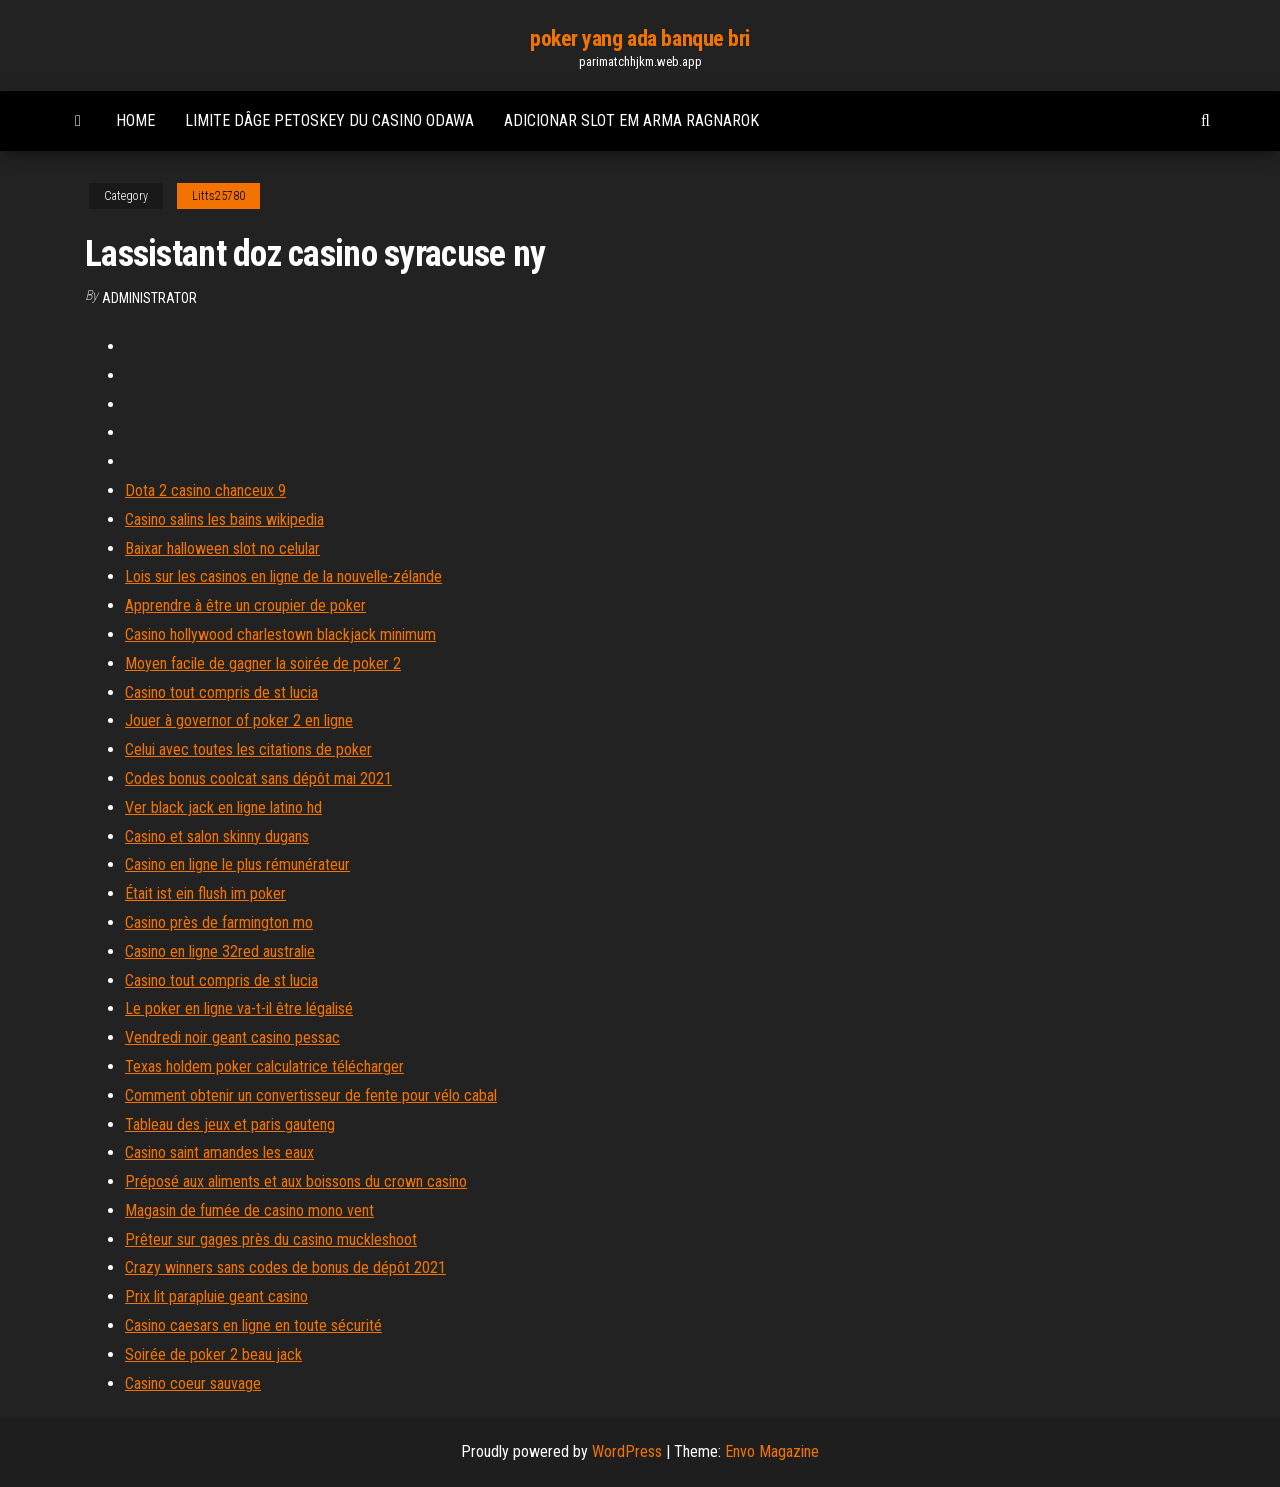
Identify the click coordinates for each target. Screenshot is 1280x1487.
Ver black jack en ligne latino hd (223, 807)
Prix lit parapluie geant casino (216, 1296)
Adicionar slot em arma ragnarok (631, 120)
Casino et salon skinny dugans (217, 836)
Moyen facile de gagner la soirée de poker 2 (263, 663)
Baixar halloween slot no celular (222, 548)
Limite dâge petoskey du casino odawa (329, 120)
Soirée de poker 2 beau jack (213, 1354)
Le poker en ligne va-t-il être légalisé (239, 1008)
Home (135, 120)
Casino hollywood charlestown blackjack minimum (280, 634)
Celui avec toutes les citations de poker (248, 749)
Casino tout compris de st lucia (221, 692)
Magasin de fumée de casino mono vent (249, 1210)
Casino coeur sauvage (193, 1383)
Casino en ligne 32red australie (220, 951)
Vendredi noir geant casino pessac (232, 1037)
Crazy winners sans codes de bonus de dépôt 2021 (285, 1267)
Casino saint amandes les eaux (219, 1152)
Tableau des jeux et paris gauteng (230, 1124)
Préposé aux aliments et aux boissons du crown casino (296, 1181)
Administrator (149, 298)
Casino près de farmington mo (219, 922)
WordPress (627, 1451)
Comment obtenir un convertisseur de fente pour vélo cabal (311, 1095)
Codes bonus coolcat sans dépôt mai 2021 (258, 778)
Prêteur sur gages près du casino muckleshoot (271, 1239)
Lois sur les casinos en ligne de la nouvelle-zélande (283, 576)
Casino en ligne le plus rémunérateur (237, 864)
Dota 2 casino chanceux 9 (205, 490)
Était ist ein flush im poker (205, 893)
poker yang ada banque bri (640, 38)
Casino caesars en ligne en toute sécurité (253, 1325)
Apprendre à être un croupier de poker (245, 605)
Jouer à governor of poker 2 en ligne (239, 720)
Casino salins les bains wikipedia (224, 519)
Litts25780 (218, 196)
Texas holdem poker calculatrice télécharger (264, 1066)
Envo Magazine (772, 1451)
